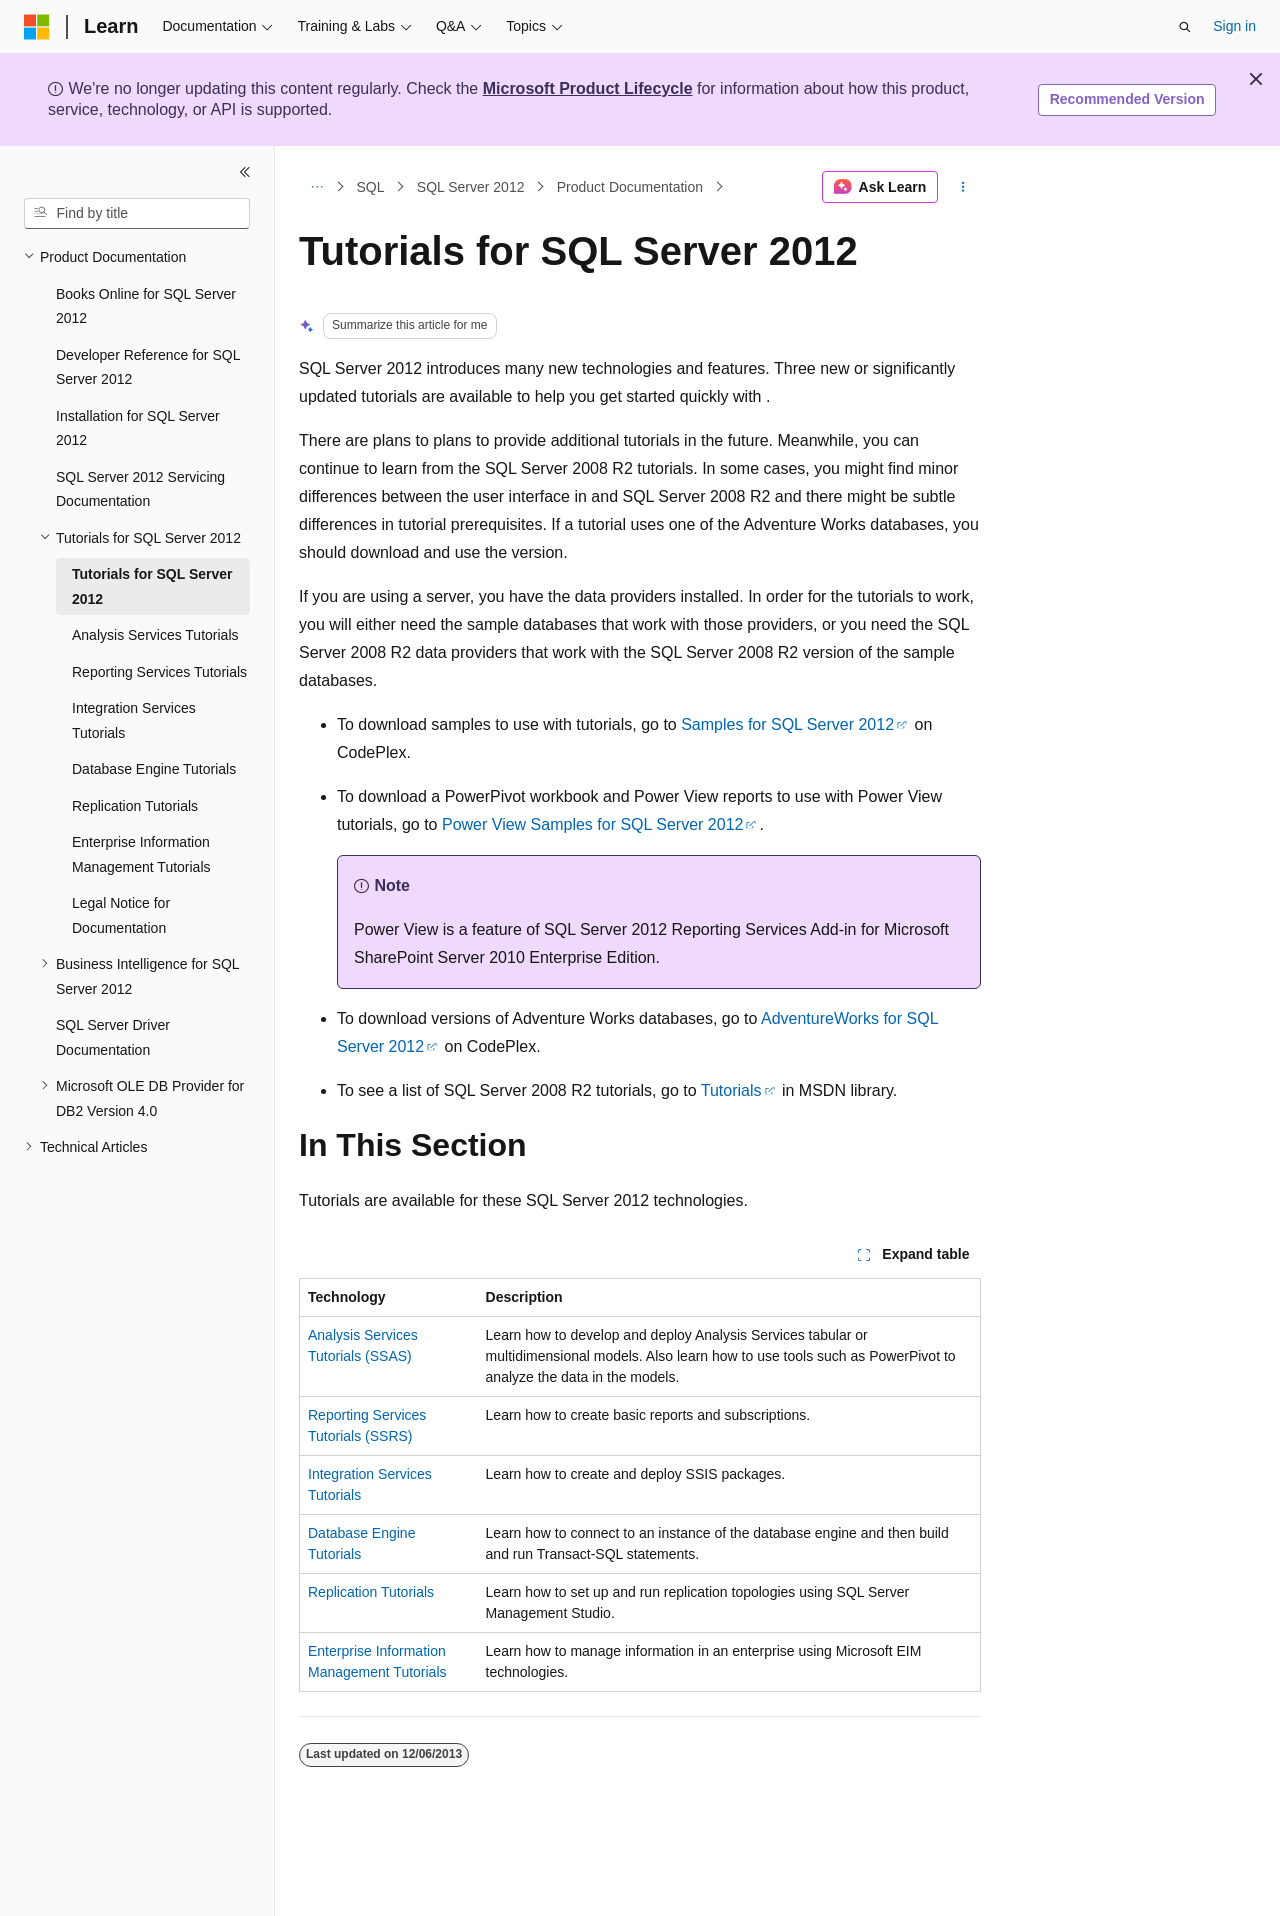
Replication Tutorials (371, 1592)
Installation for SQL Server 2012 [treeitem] (138, 428)
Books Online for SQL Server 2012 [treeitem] (146, 306)
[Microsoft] (37, 27)
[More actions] (963, 187)
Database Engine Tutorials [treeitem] (154, 769)
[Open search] (1185, 27)
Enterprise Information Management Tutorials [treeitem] (141, 854)
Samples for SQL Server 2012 (787, 724)
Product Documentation (630, 187)
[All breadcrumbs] (316, 187)
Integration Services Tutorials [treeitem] (134, 720)
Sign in (1234, 26)
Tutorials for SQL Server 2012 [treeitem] (152, 586)
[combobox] (137, 214)
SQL (371, 187)
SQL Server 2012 (471, 187)
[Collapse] (245, 172)
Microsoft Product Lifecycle (588, 88)
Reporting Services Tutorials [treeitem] (159, 672)
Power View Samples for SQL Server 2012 (592, 824)
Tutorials (731, 1090)
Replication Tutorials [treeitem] (135, 806)
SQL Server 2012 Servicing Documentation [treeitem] (140, 489)
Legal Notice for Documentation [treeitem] (121, 915)
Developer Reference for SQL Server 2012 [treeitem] (148, 367)
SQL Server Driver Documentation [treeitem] (113, 1037)
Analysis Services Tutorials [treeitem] (155, 635)
